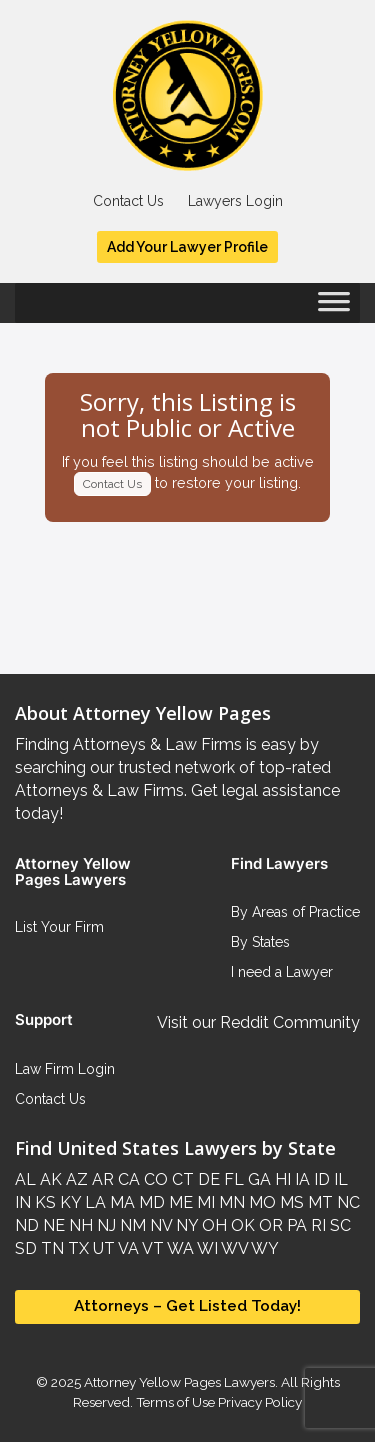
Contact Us (128, 201)
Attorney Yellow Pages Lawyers (179, 1382)
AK (49, 1179)
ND (27, 1225)
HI (281, 1179)
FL (232, 1179)
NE (52, 1225)
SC (338, 1225)
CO (154, 1179)
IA (300, 1179)
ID (320, 1179)
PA (295, 1225)
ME (179, 1202)
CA (127, 1179)
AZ (75, 1179)
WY (263, 1248)
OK (241, 1225)
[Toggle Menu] (334, 308)
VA (127, 1248)
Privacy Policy (258, 1402)
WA (179, 1248)
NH (79, 1225)
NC (346, 1202)
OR (269, 1225)
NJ (104, 1225)
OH (212, 1225)
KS (43, 1202)
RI (316, 1225)
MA (120, 1202)
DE (207, 1179)
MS (290, 1202)
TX (76, 1248)
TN (50, 1248)
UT (102, 1248)
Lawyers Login (235, 201)
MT (318, 1202)
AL (25, 1179)
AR (101, 1179)
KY (68, 1202)
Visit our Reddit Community (258, 1022)
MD (150, 1202)
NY (185, 1225)
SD (26, 1248)
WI (206, 1248)
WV (233, 1248)
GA (257, 1179)
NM (131, 1225)
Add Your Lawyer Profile (187, 247)
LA (93, 1202)
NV (159, 1225)
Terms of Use (175, 1402)
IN (23, 1202)
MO (260, 1202)
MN (230, 1202)
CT (181, 1179)
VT (151, 1248)
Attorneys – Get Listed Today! (187, 1306)
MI (204, 1202)
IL (339, 1179)
